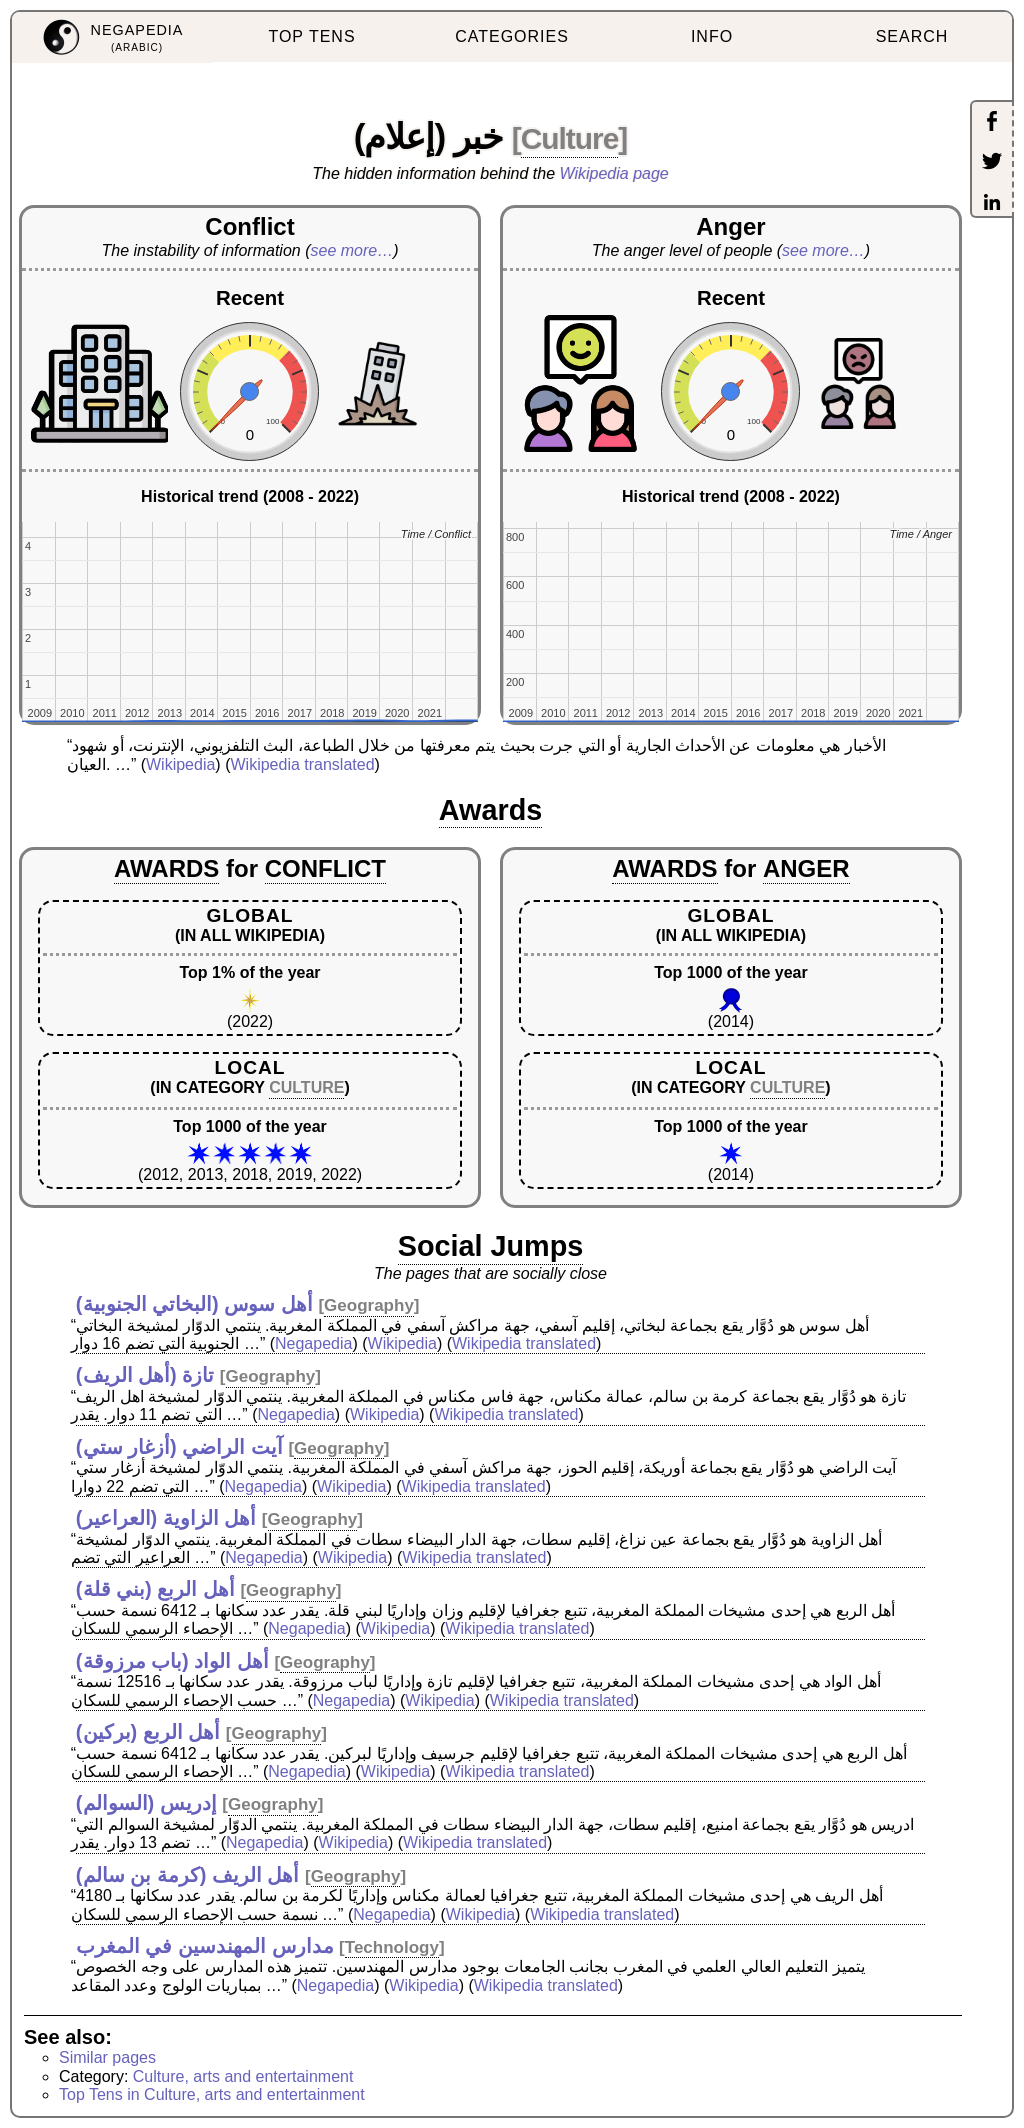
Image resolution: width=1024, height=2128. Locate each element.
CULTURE (306, 1087)
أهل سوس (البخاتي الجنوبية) (194, 1304)
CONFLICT (325, 868)
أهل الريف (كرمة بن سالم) (188, 1875)
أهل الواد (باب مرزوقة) (172, 1661)
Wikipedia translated (302, 764)
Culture (570, 138)
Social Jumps (491, 1246)
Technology (392, 1947)
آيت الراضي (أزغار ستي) (179, 1447)
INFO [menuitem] (712, 36)
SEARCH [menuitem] (912, 36)
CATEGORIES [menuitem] (512, 36)
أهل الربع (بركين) (148, 1732)
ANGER (806, 868)
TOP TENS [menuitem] (311, 36)
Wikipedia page (614, 173)
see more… (352, 250)
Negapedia (313, 1343)
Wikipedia (180, 764)
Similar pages (107, 2057)
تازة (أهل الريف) (145, 1375)
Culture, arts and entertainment (243, 2076)
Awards (491, 810)
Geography (369, 1305)
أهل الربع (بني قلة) (155, 1589)
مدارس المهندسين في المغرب (205, 1946)
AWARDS (166, 868)
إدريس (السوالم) (146, 1803)
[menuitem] (112, 37)
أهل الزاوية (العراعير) (166, 1518)
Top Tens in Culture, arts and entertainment (212, 2094)
